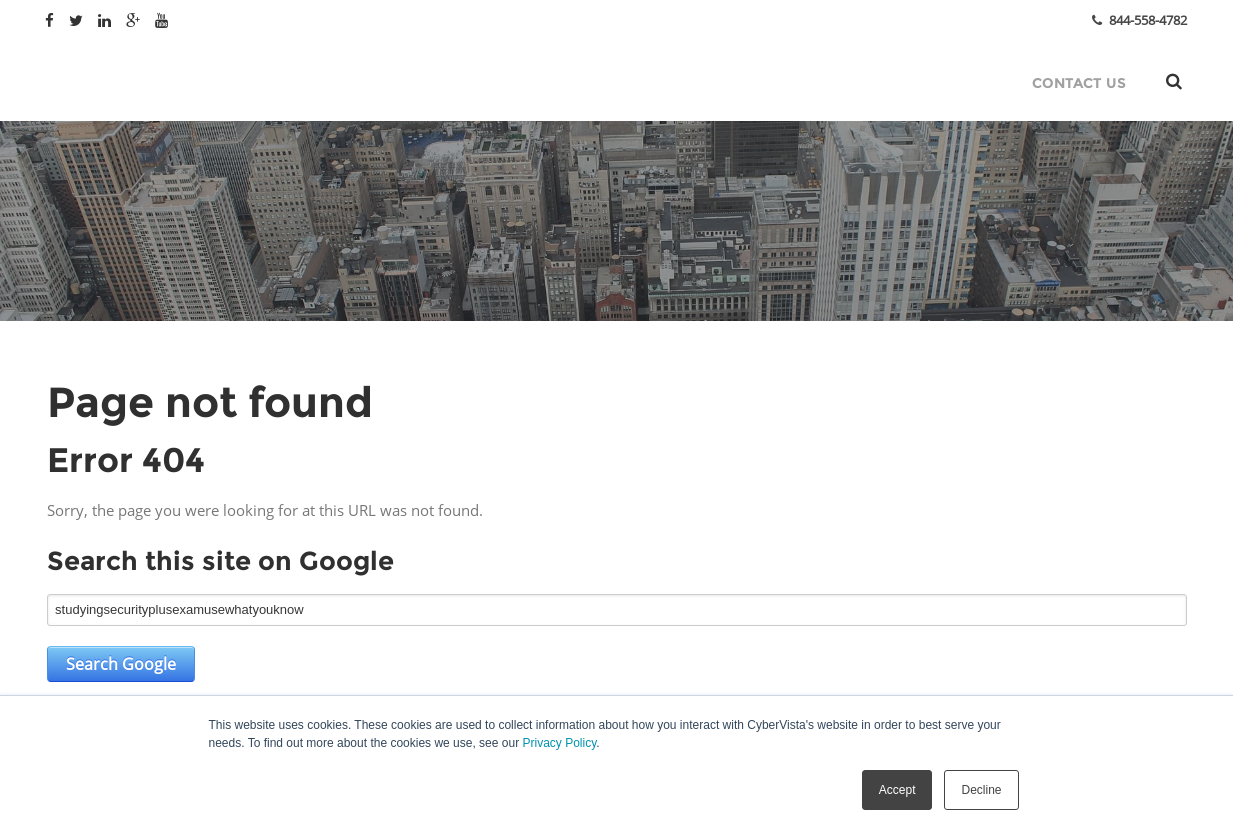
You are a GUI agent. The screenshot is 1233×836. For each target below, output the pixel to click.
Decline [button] (981, 790)
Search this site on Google (220, 561)
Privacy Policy (559, 743)
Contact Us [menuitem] (1079, 83)
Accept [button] (897, 790)
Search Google (121, 664)
